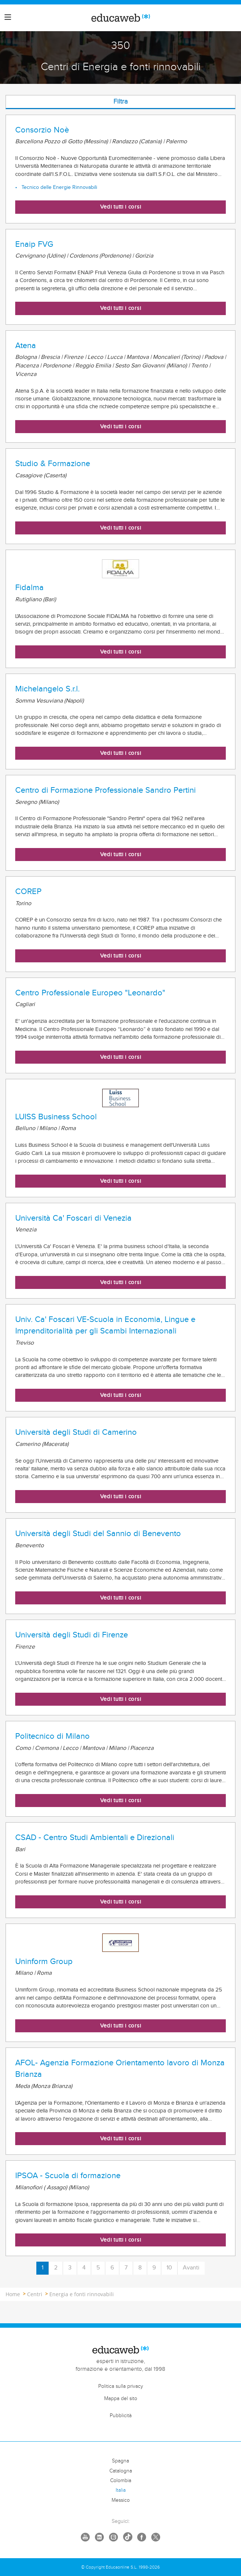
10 (169, 2267)
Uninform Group (44, 1961)
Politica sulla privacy (120, 2386)
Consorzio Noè (42, 130)
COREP (28, 891)
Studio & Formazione (52, 463)
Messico (121, 2500)
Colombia (120, 2481)
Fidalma (29, 587)
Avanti (191, 2267)
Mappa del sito (120, 2399)
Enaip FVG (34, 244)
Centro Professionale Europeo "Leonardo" (90, 993)
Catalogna (120, 2471)
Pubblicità (121, 2416)
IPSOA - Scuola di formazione (68, 2175)
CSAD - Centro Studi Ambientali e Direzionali (94, 1837)
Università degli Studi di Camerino (76, 1432)
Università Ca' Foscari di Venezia (73, 1218)
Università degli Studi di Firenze (71, 1635)
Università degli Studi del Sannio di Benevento (98, 1533)
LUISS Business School (56, 1117)
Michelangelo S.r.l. (47, 689)
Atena (25, 345)
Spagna (120, 2461)
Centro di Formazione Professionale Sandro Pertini (105, 790)
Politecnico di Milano (52, 1736)
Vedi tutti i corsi (120, 207)
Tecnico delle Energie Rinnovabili (59, 187)
